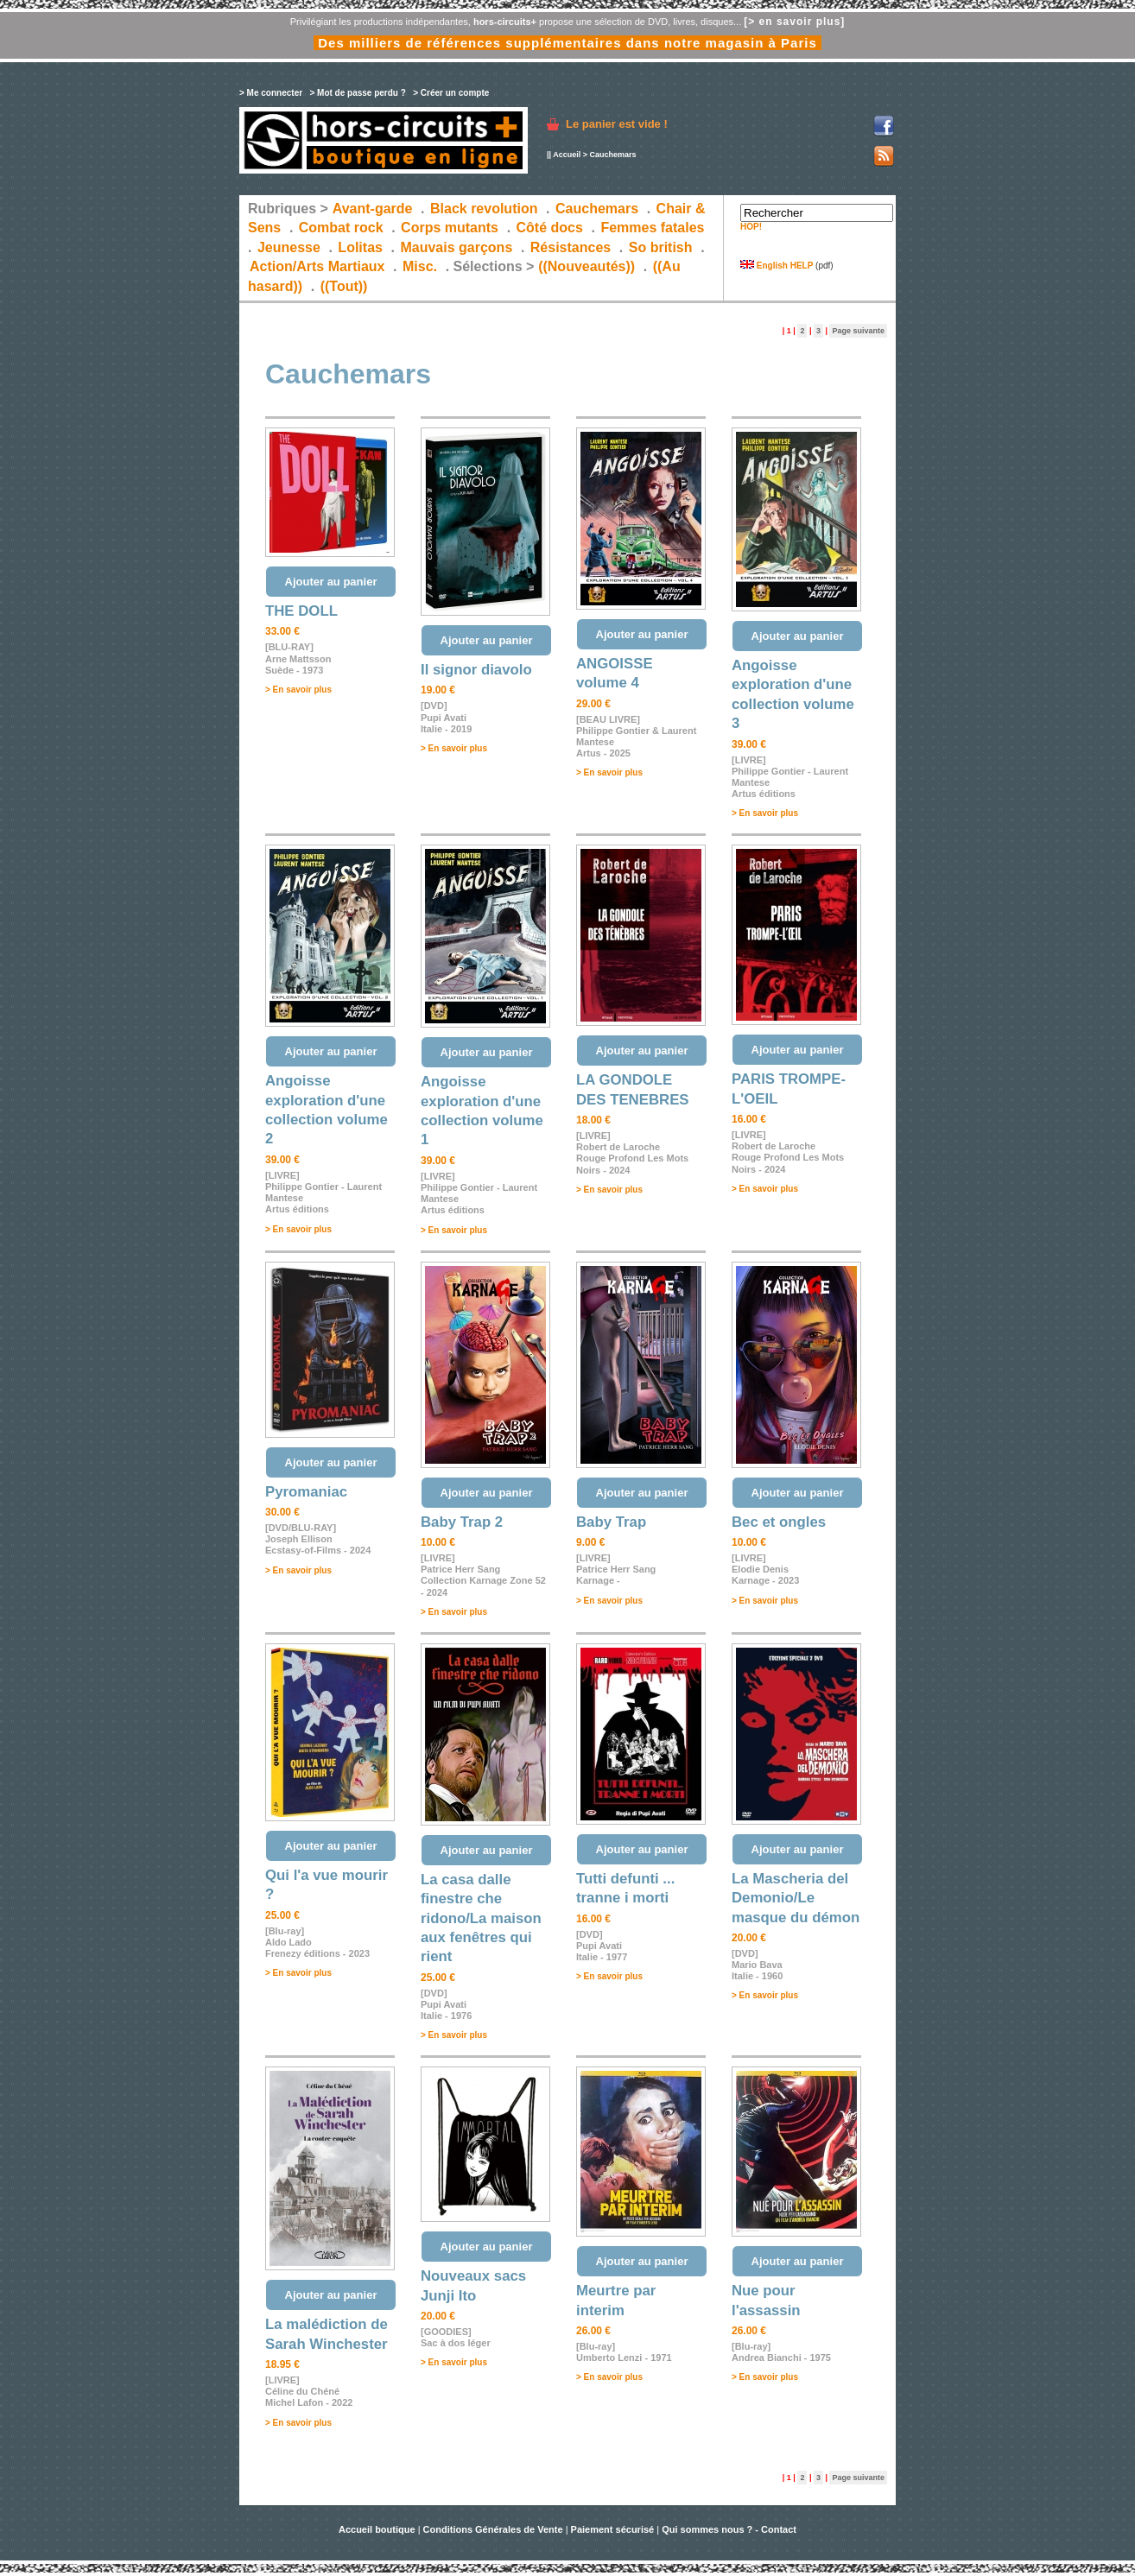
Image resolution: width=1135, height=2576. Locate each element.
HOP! (751, 226)
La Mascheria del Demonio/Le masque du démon (795, 1898)
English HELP (776, 265)
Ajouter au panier (331, 581)
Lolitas (360, 247)
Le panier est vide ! (617, 123)
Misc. (420, 266)
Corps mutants (451, 227)
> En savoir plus (298, 689)
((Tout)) (344, 286)
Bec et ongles (779, 1522)
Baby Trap (611, 1522)
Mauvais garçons (456, 247)
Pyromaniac (306, 1492)
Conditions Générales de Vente (493, 2529)
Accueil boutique (378, 2529)
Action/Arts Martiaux (317, 266)
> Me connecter (270, 93)
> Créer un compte (451, 93)
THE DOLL (301, 611)
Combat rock (341, 227)
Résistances (570, 247)
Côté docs (550, 227)
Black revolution (483, 208)
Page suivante (858, 330)
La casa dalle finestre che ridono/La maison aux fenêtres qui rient (481, 1918)
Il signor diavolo (476, 669)
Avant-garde (373, 208)
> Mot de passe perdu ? (357, 93)
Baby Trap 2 (462, 1522)
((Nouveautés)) (586, 266)
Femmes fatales (652, 227)
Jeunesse (288, 247)
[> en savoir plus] (794, 22)
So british (661, 247)
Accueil (566, 154)
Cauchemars (596, 208)
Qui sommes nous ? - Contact (729, 2529)
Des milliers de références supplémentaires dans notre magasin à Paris (567, 42)
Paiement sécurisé (613, 2529)
